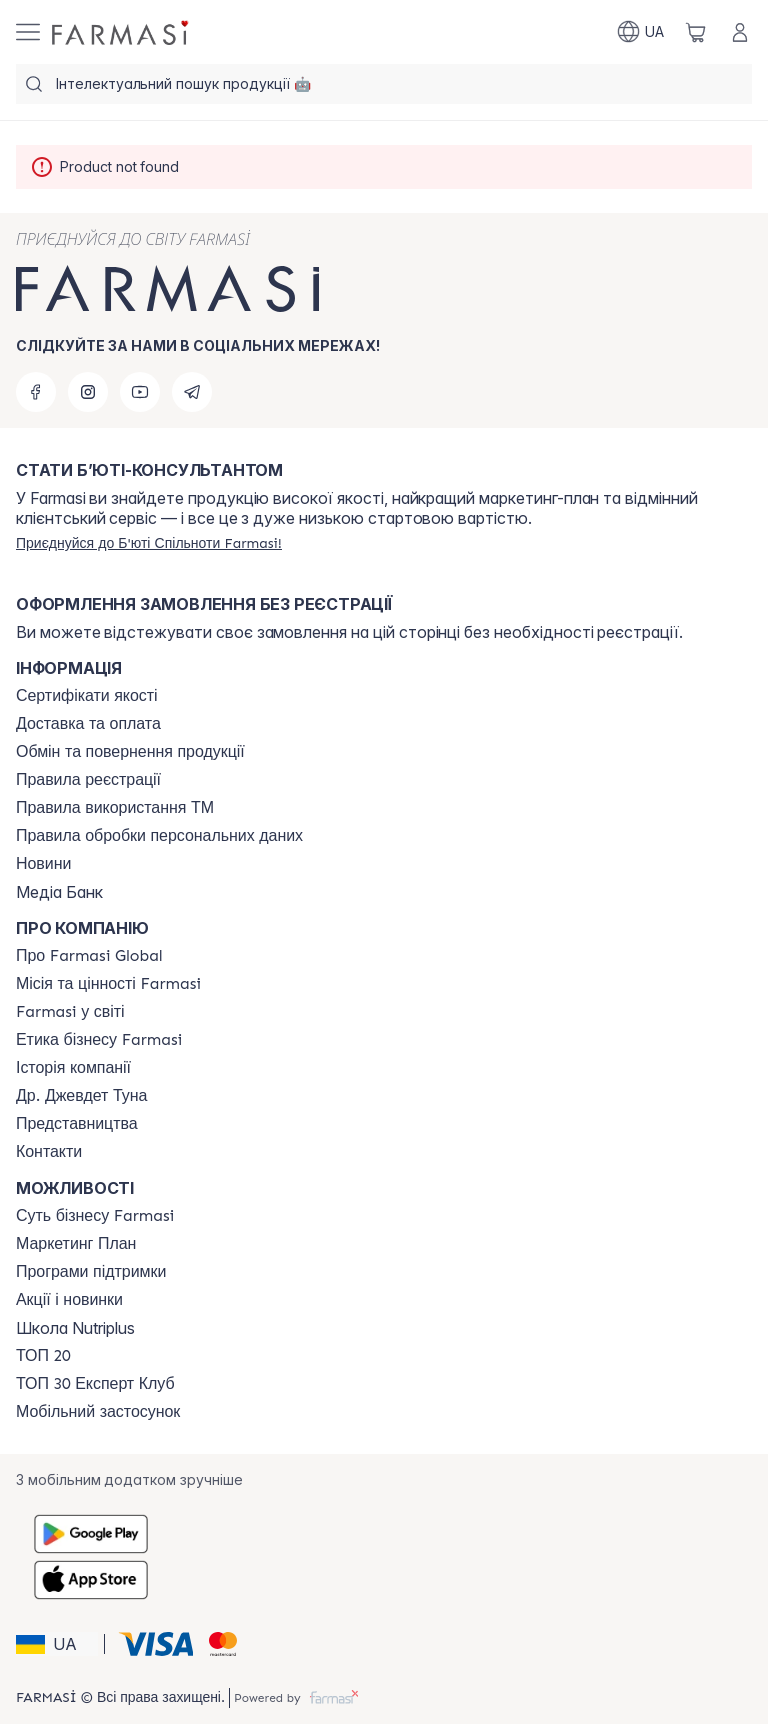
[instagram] (88, 392)
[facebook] (36, 392)
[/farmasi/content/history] (73, 1068)
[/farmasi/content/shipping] (88, 724)
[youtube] (140, 392)
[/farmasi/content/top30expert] (95, 1384)
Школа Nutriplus (75, 1328)
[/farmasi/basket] (696, 32)
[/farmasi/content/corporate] (70, 1012)
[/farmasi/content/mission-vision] (108, 984)
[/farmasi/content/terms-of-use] (88, 780)
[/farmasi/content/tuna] (81, 1096)
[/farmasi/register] (149, 543)
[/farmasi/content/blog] (43, 864)
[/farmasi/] (122, 32)
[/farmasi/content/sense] (95, 1216)
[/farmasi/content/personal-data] (159, 836)
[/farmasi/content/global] (89, 956)
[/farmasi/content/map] (77, 1124)
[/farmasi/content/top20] (43, 1356)
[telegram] (192, 392)
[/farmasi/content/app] (98, 1412)
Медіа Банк (59, 892)
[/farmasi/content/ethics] (99, 1040)
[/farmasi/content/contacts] (49, 1152)
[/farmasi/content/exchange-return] (130, 752)
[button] (57, 1644)
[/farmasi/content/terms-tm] (115, 808)
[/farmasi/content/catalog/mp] (76, 1244)
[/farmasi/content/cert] (87, 696)
